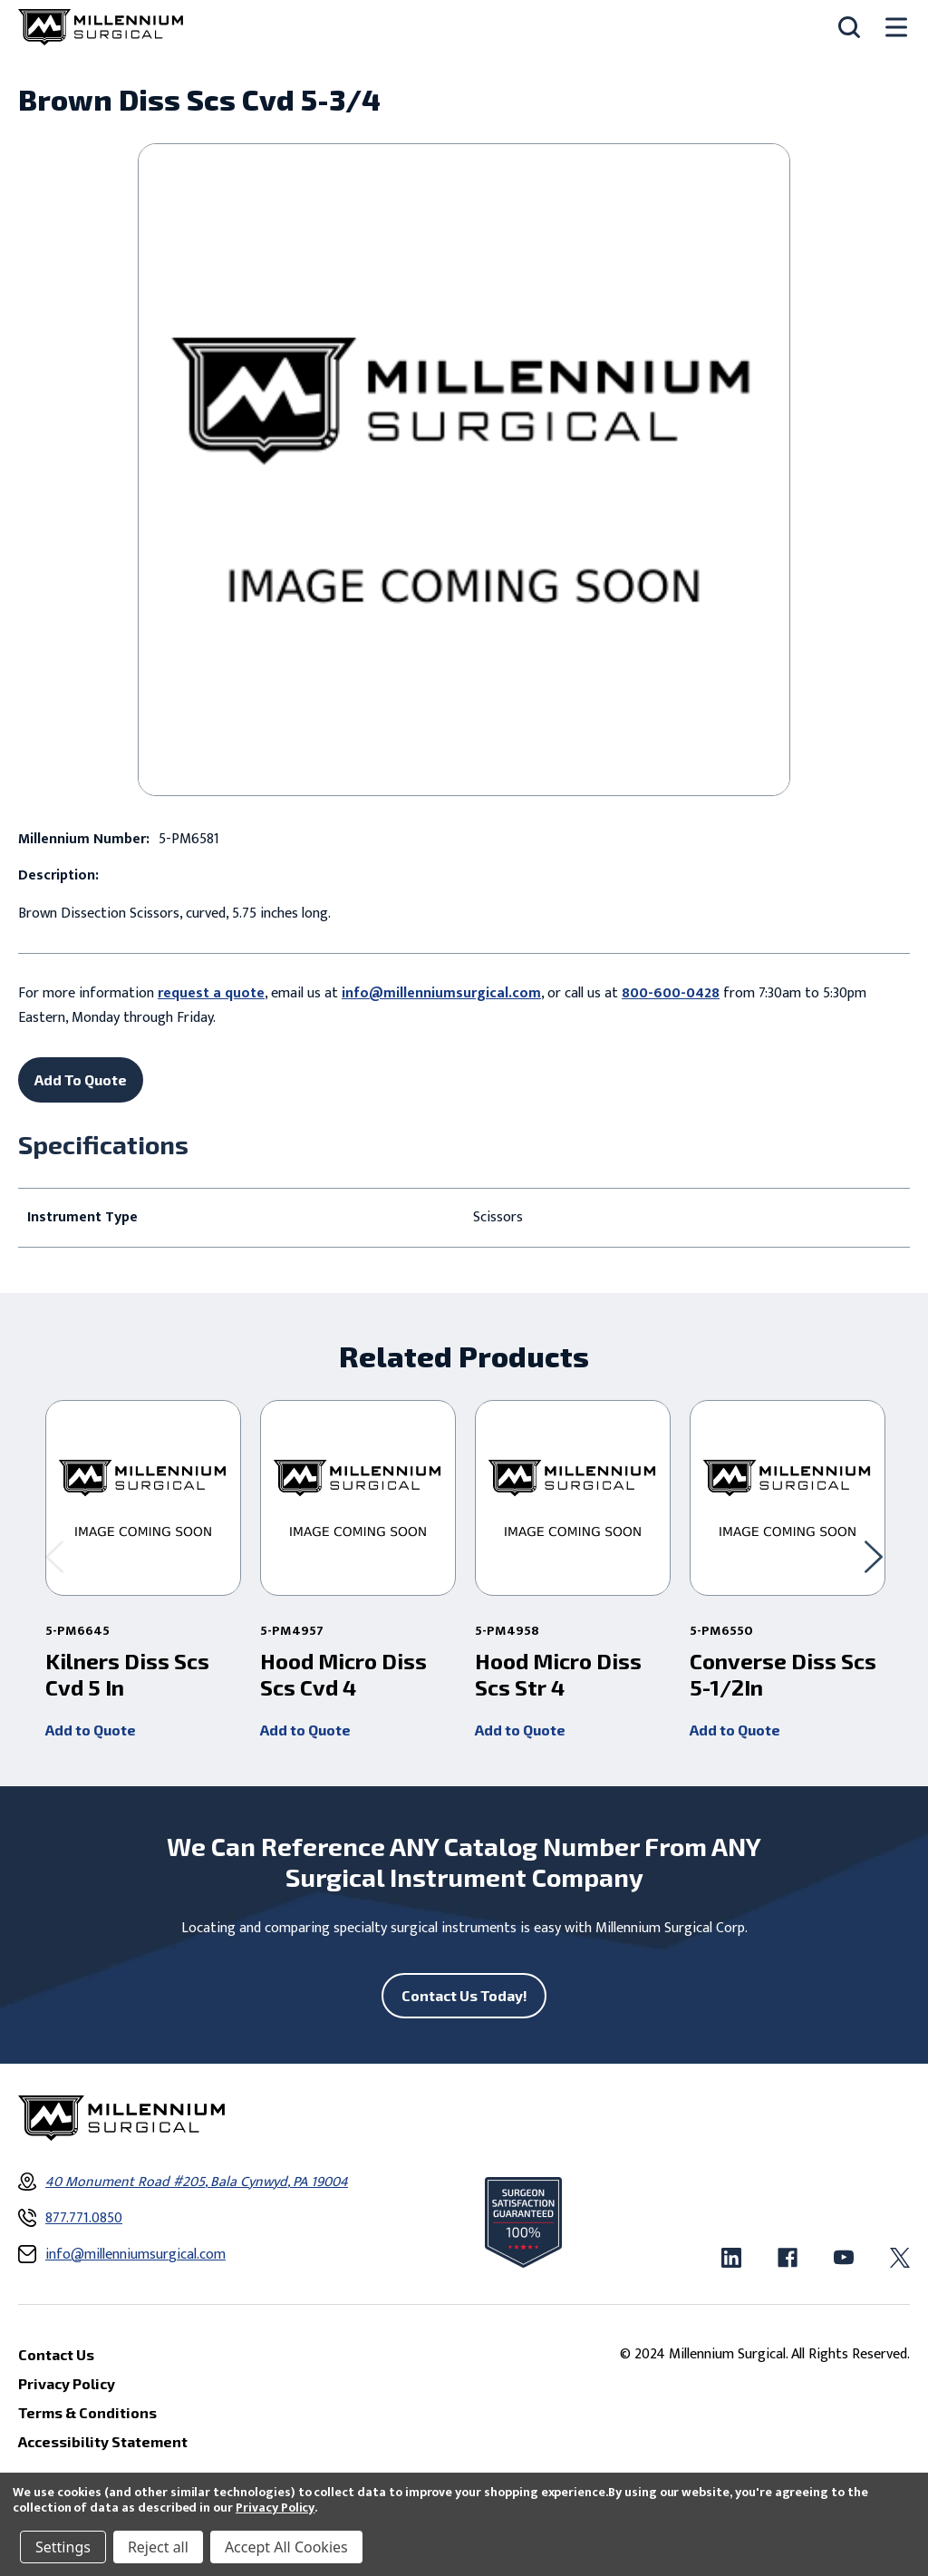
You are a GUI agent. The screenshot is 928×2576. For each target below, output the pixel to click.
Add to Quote (90, 1729)
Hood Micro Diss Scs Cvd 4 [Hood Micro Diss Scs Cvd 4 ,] (343, 1674)
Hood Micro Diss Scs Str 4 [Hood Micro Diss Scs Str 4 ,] (558, 1674)
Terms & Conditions (87, 2412)
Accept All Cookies (286, 2547)
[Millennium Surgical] (100, 27)
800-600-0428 (671, 993)
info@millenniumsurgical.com (441, 993)
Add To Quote (80, 1079)
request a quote (211, 993)
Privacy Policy (275, 2507)
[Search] (849, 27)
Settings (63, 2547)
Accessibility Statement (103, 2441)
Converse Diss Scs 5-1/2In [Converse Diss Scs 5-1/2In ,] (783, 1674)
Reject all (158, 2547)
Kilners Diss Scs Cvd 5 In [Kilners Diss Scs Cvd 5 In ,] (127, 1674)
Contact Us (56, 2354)
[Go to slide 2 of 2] (54, 1557)
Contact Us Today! (464, 1995)
